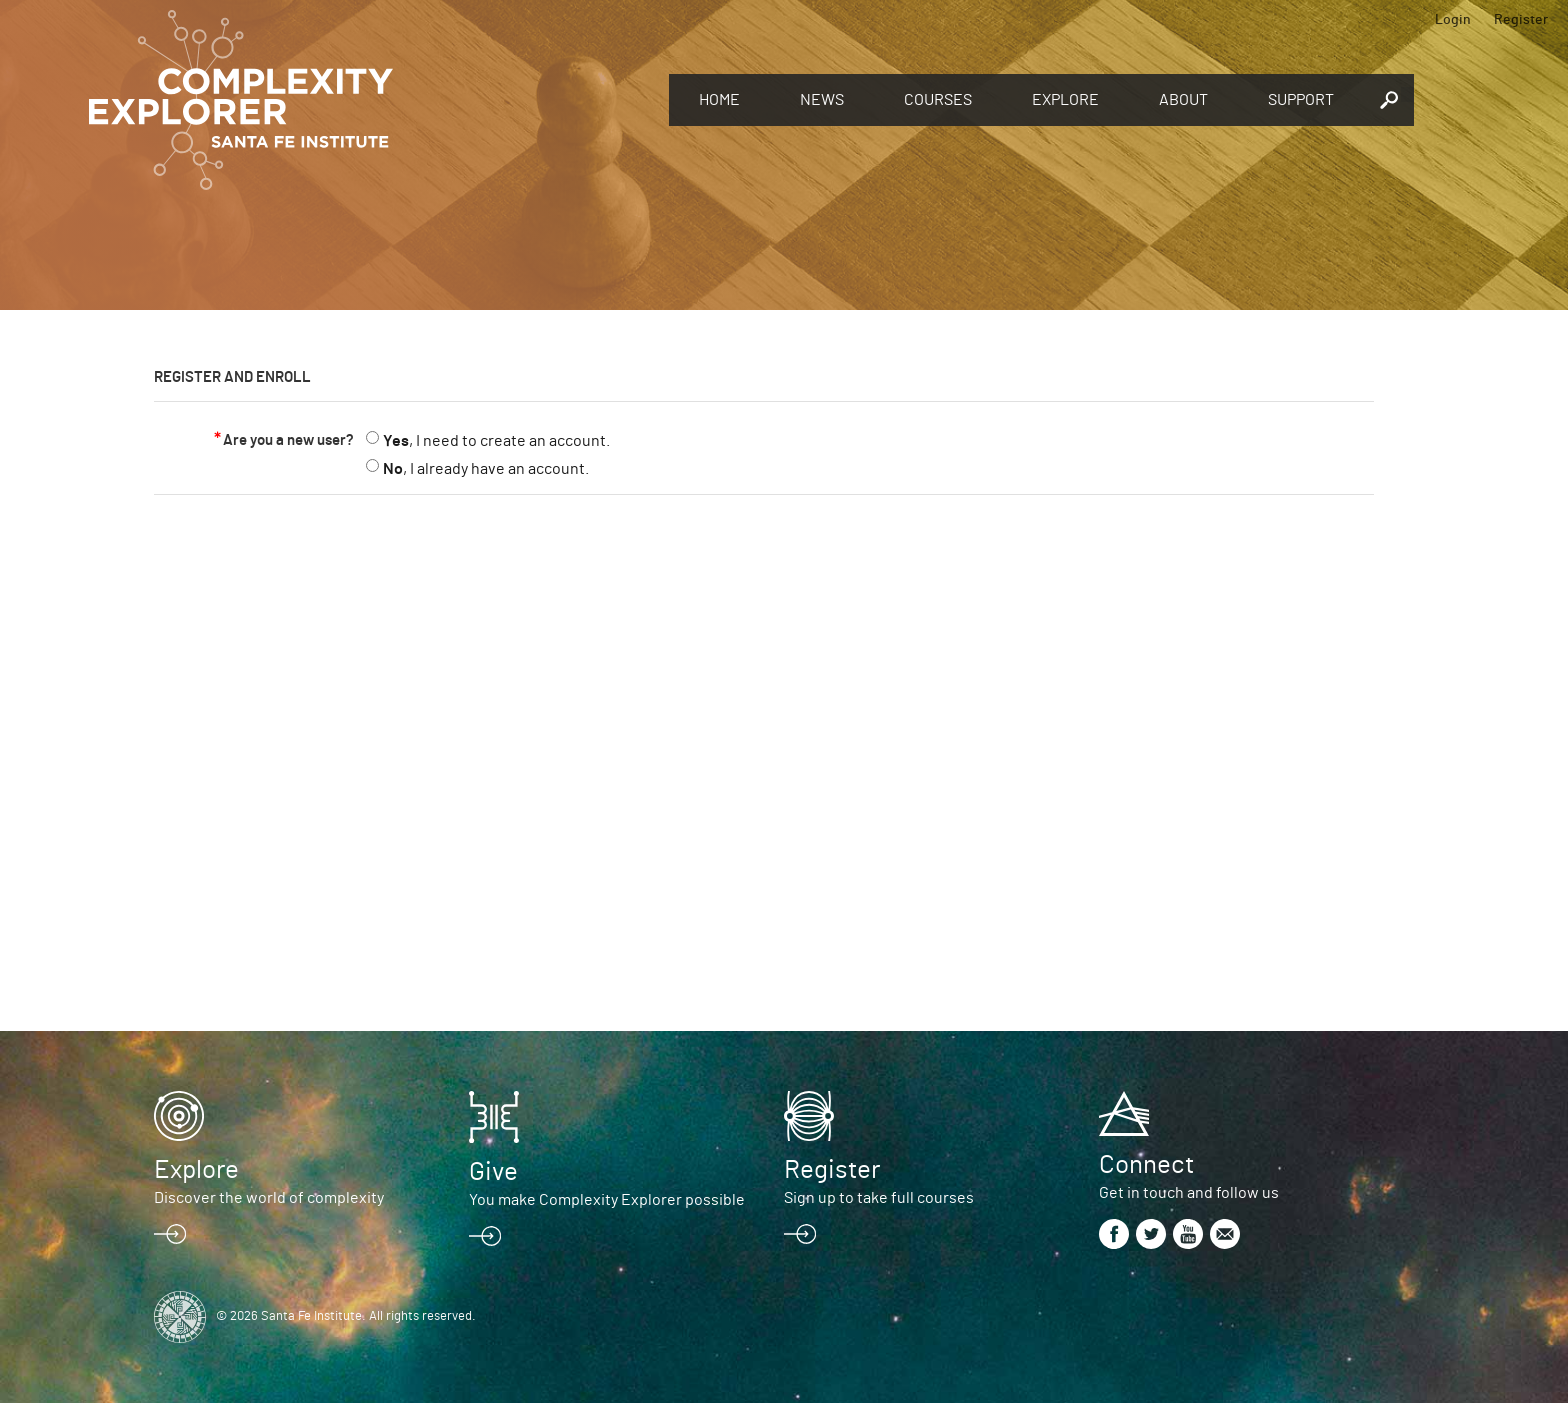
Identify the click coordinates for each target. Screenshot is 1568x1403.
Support (1301, 100)
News (822, 100)
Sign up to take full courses (879, 1198)
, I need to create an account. (496, 441)
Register (1521, 20)
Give (493, 1172)
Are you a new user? (288, 440)
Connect (1146, 1165)
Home (719, 100)
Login (1453, 20)
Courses (938, 100)
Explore (1065, 100)
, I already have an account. (486, 469)
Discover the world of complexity (269, 1198)
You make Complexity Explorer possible (607, 1200)
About (1183, 100)
